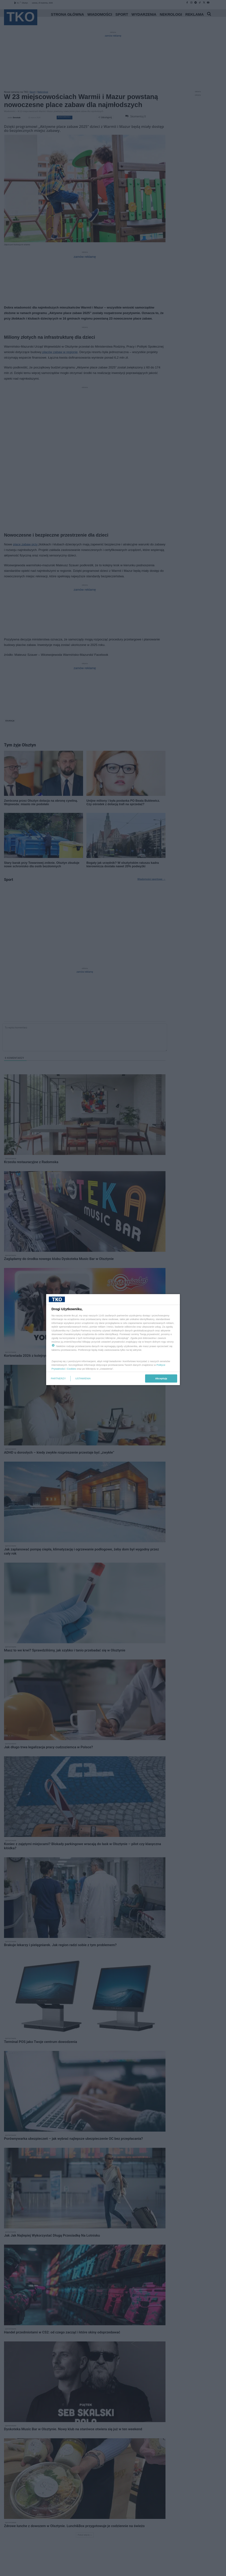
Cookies (71, 1368)
